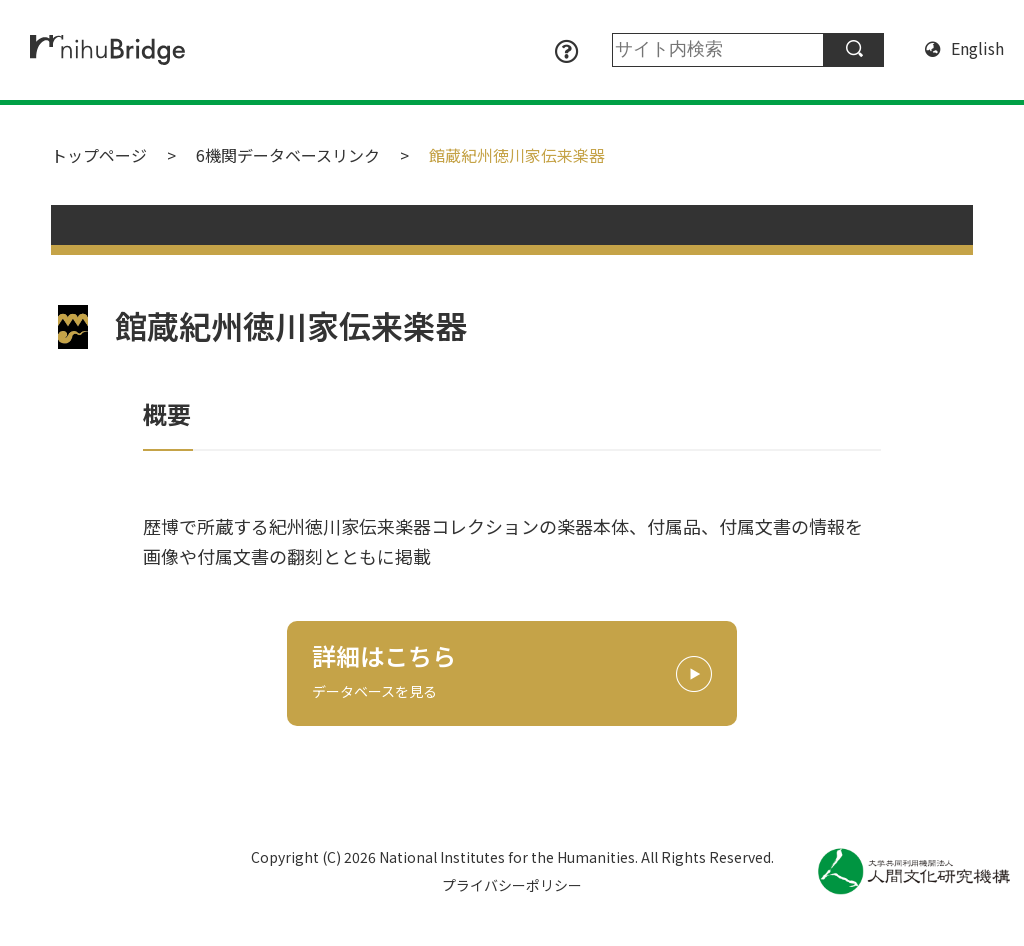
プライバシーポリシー (512, 885)
